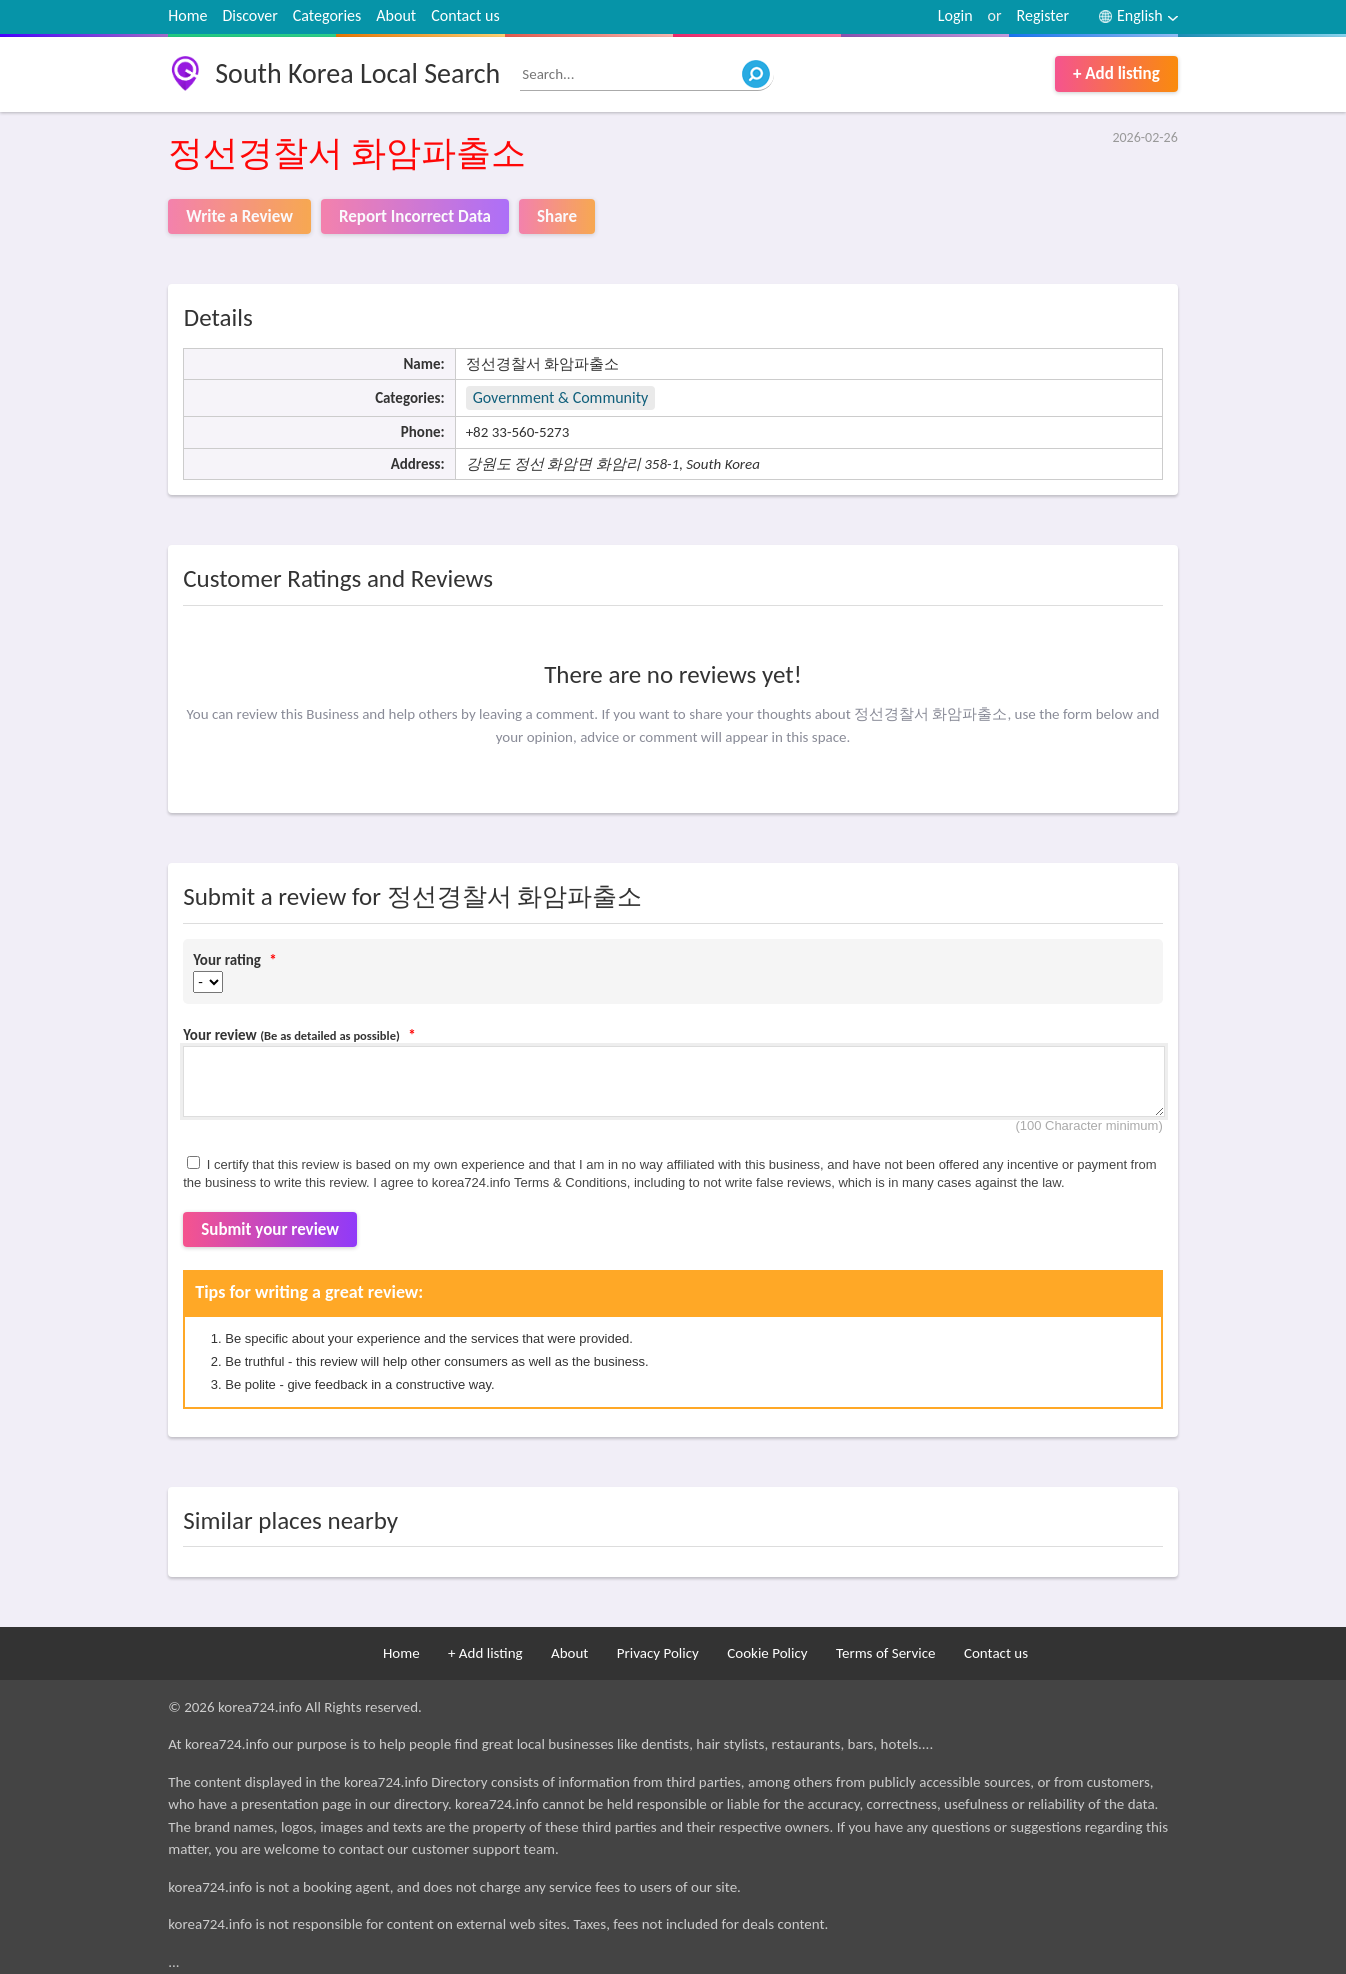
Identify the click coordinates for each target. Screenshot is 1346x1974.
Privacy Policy (658, 1653)
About (396, 15)
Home (187, 15)
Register (1043, 15)
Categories (327, 15)
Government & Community (561, 397)
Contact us (465, 15)
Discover (249, 15)
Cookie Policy (767, 1653)
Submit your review (270, 1229)
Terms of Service (886, 1653)
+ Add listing (1116, 73)
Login (955, 15)
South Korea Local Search (357, 73)
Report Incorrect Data (415, 216)
